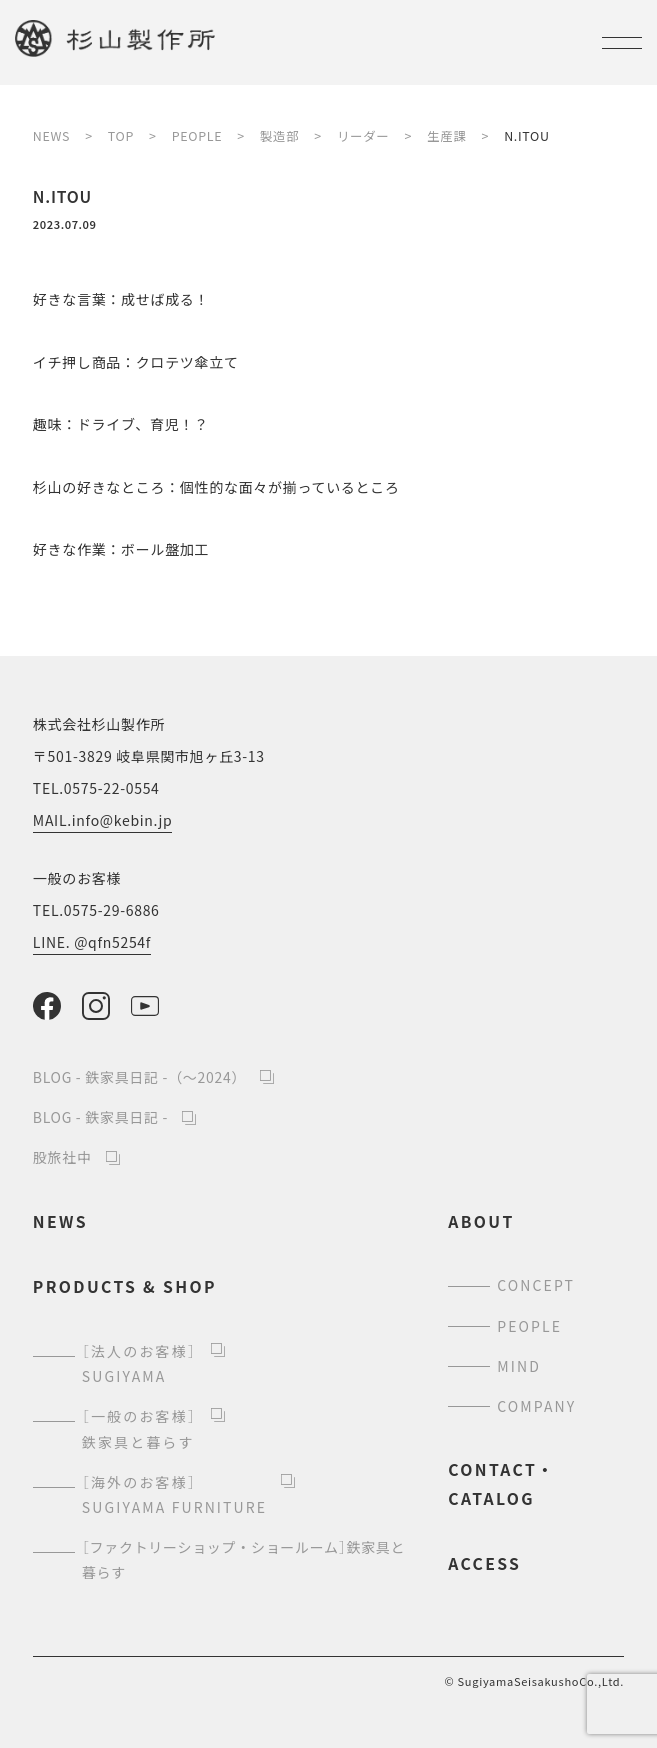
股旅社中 (62, 1157)
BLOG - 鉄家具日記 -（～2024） (139, 1077)
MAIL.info (103, 820)
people (529, 1326)
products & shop (125, 1286)
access (484, 1563)
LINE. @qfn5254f (92, 942)
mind (519, 1366)
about (481, 1221)
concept (536, 1285)
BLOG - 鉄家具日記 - (100, 1117)
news (60, 1221)
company (536, 1406)
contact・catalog (501, 1483)
